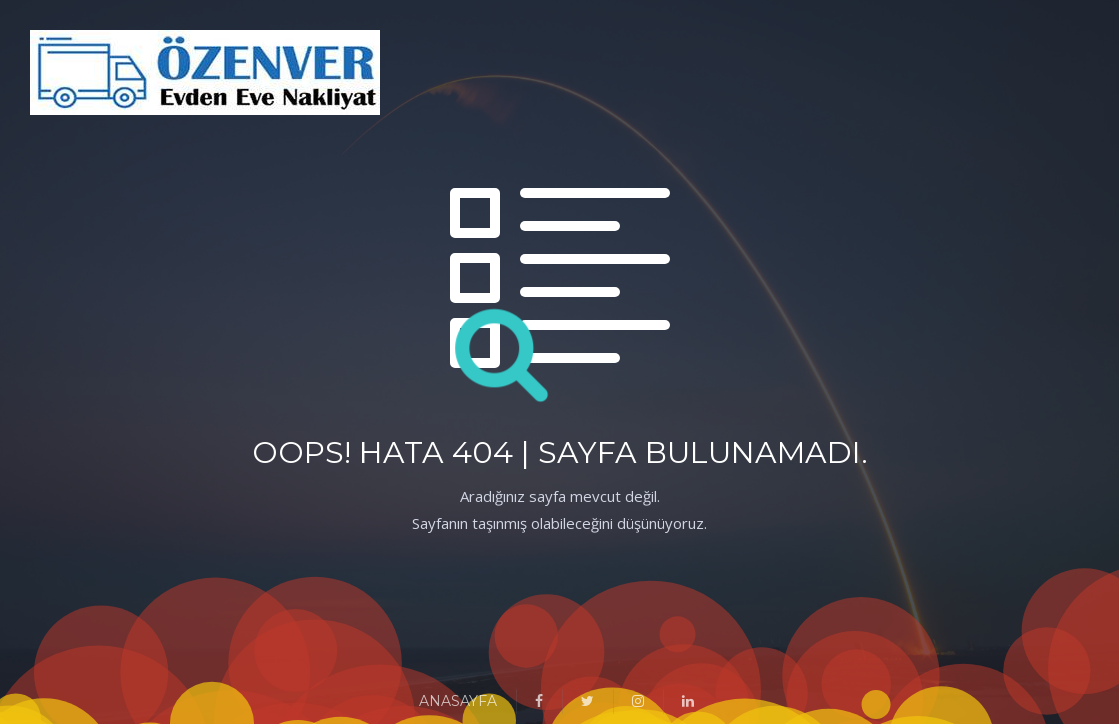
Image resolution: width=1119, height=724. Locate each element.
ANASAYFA (458, 701)
